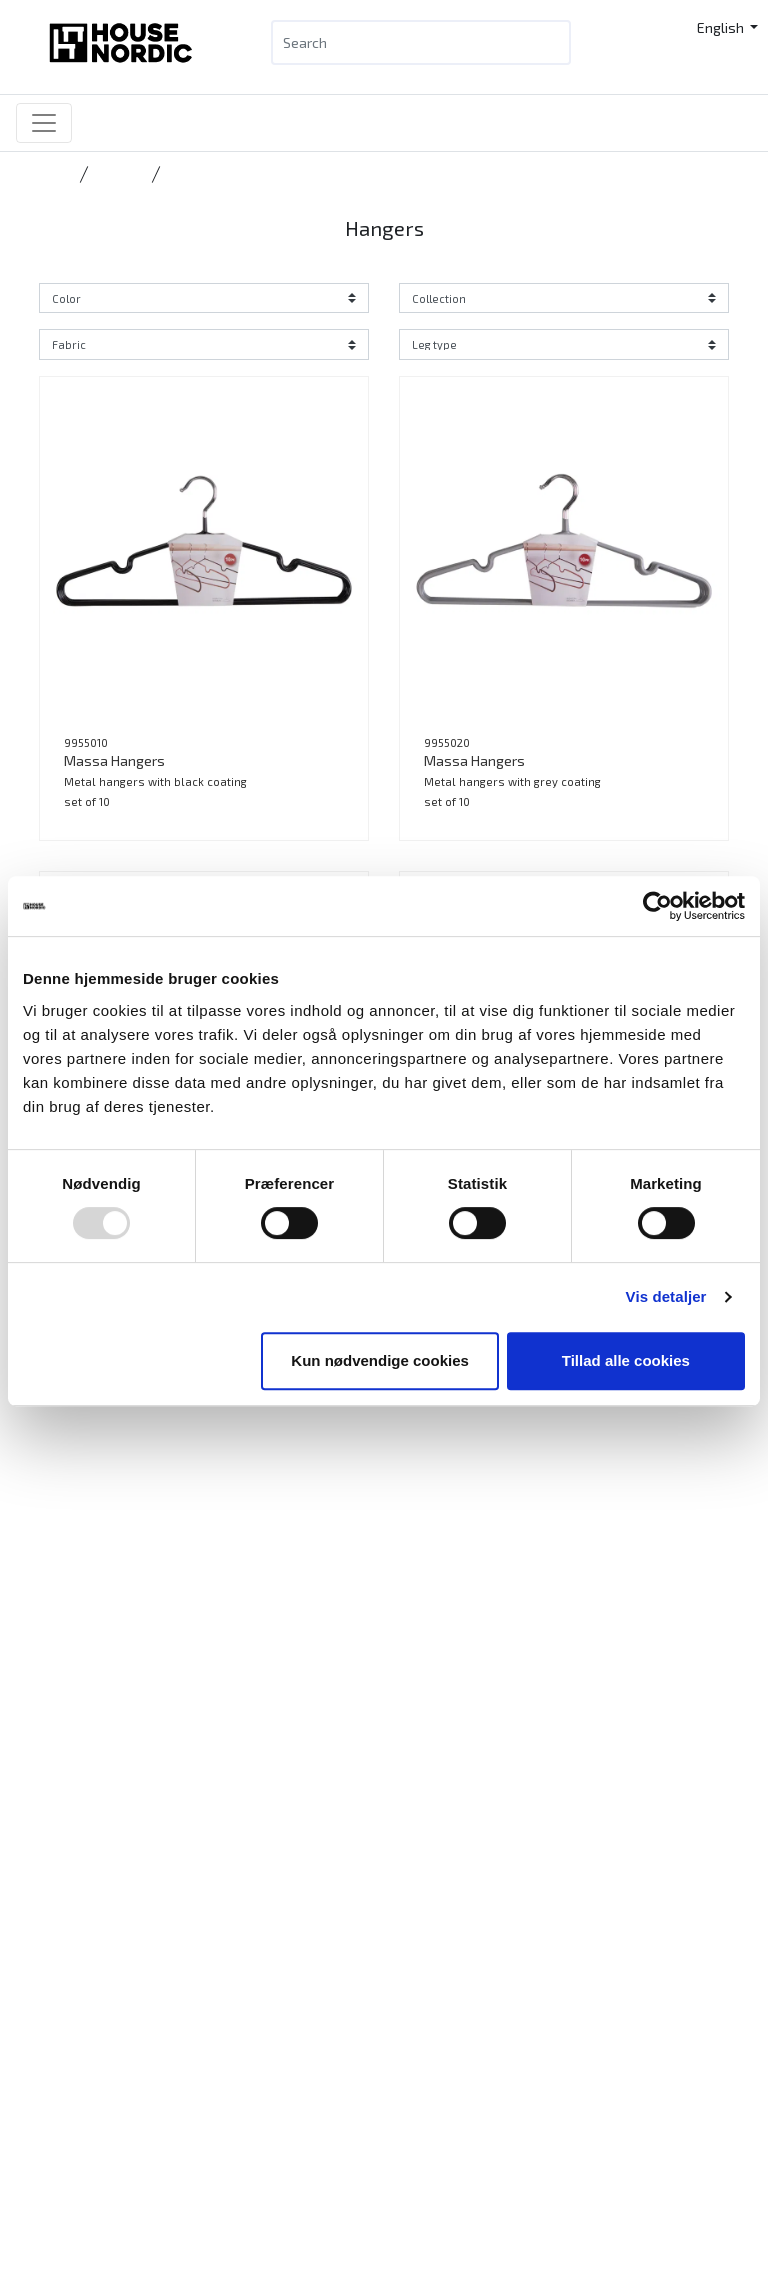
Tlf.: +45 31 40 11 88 (111, 2113)
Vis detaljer (666, 1296)
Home (55, 174)
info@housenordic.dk (162, 2137)
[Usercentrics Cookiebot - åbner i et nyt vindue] (657, 906)
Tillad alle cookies (626, 1360)
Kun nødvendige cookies (380, 1360)
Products (79, 2241)
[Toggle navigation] (44, 123)
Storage (118, 174)
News (68, 2265)
